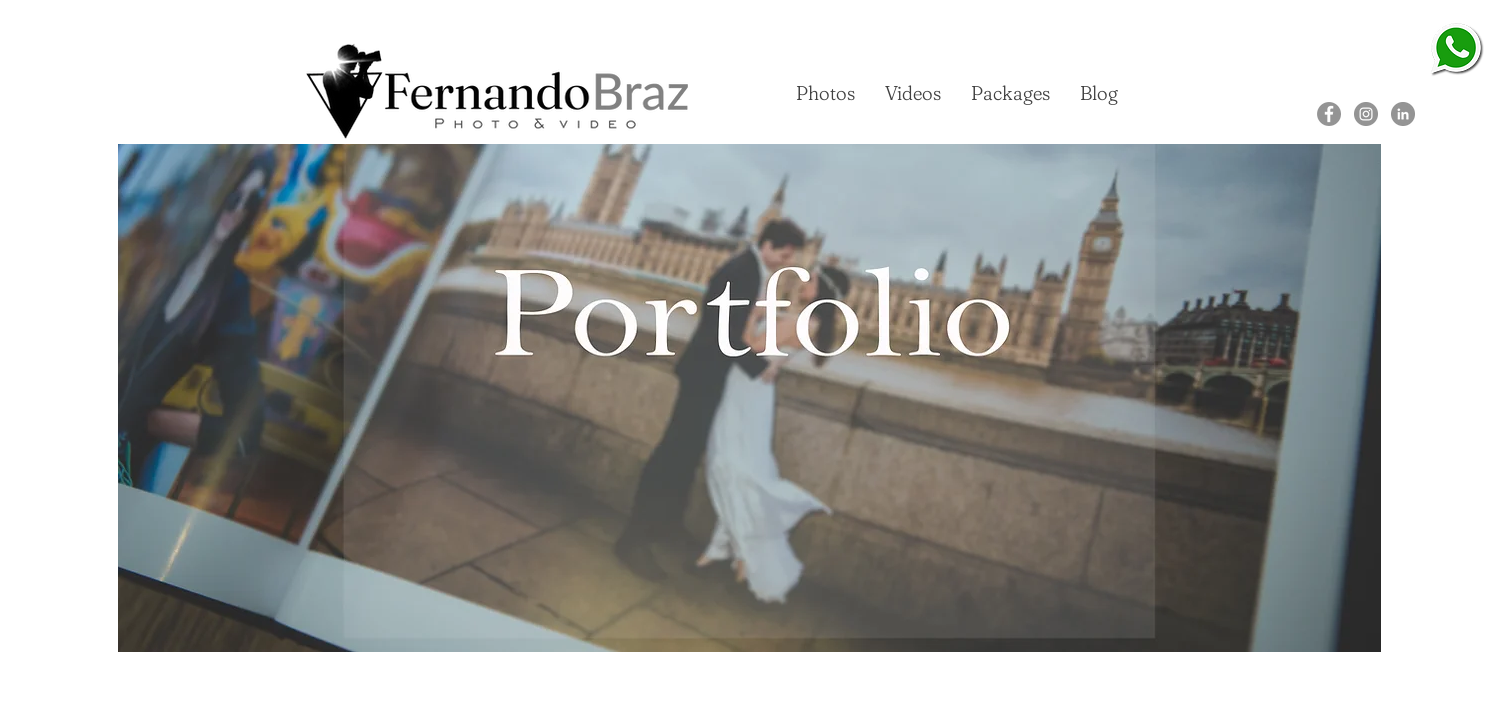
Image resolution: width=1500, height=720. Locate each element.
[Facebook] (1329, 114)
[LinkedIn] (1403, 114)
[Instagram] (1366, 114)
